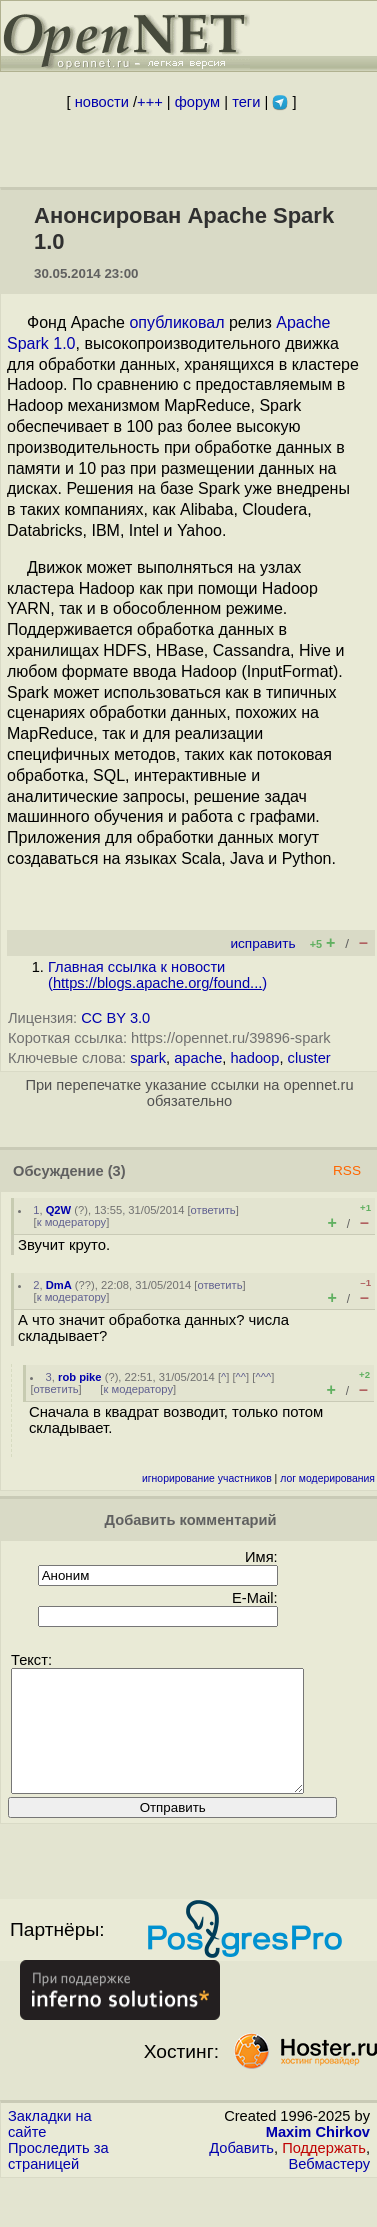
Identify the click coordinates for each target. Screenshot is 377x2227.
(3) (117, 1171)
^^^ (263, 1377)
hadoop (254, 1058)
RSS (347, 1170)
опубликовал (176, 322)
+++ (150, 102)
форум (197, 102)
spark (148, 1058)
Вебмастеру (329, 2188)
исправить (262, 943)
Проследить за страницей (58, 2180)
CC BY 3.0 (115, 1018)
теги (246, 102)
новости (102, 102)
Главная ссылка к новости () (157, 975)
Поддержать (324, 2172)
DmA (59, 1285)
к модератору (72, 1222)
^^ (241, 1377)
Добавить (241, 2172)
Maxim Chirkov (318, 2156)
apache (198, 1058)
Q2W (58, 1210)
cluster (309, 1058)
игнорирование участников (207, 1478)
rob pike (80, 1377)
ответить (213, 1210)
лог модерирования (327, 1478)
